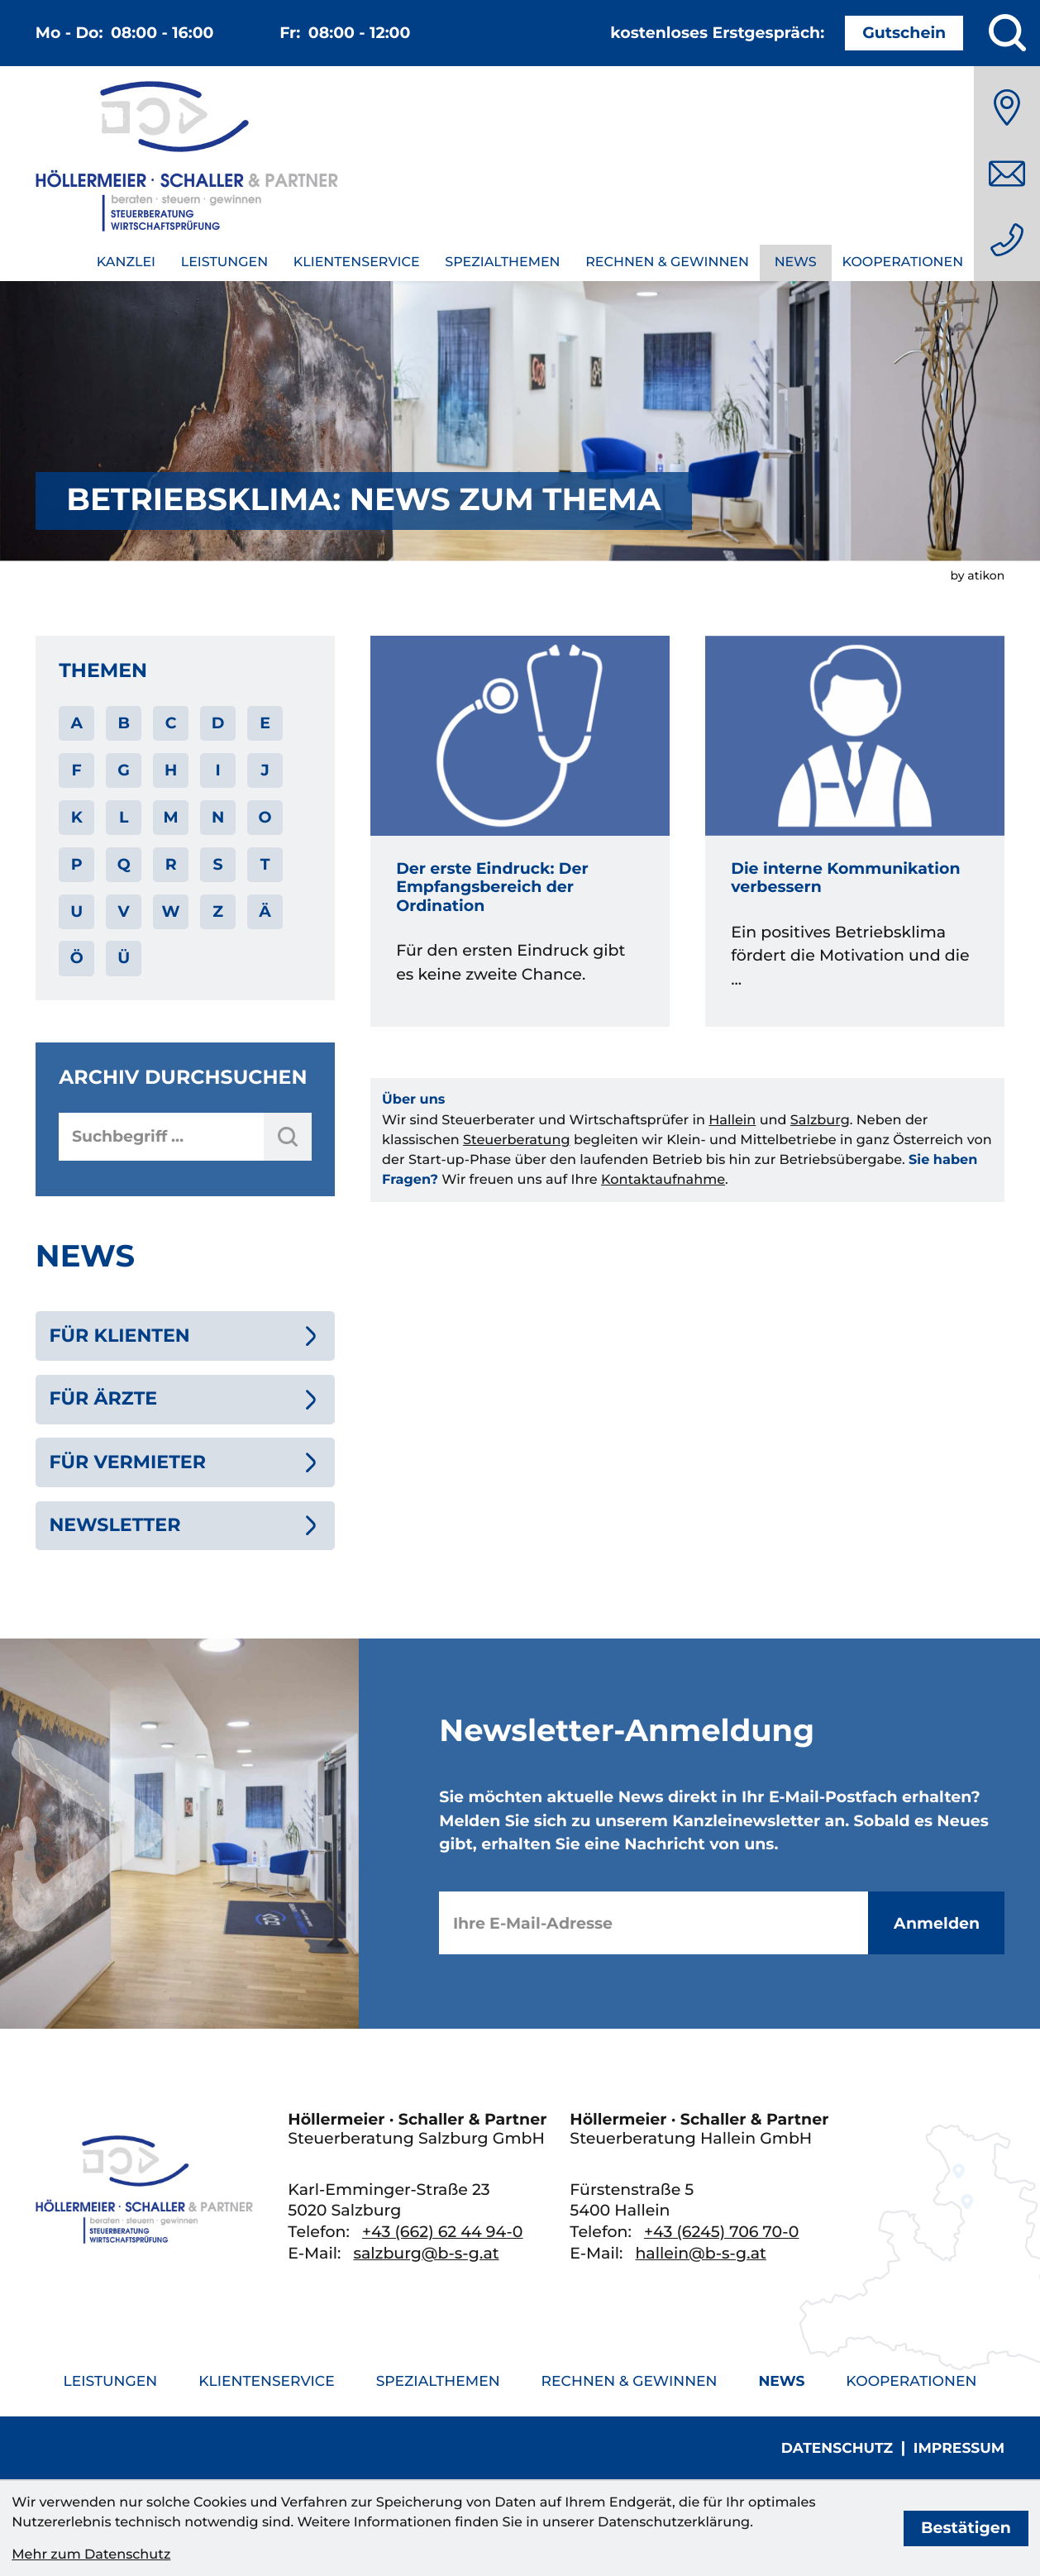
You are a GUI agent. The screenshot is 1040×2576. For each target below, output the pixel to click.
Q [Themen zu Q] (124, 864)
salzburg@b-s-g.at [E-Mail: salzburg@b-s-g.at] (426, 2253)
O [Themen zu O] (265, 817)
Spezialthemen (502, 262)
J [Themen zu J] (264, 770)
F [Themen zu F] (77, 770)
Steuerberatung (516, 1140)
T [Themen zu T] (265, 864)
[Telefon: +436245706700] (721, 2231)
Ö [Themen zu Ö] (76, 957)
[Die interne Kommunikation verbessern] (854, 831)
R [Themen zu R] (171, 864)
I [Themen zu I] (217, 770)
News (796, 262)
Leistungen (224, 262)
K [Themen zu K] (77, 817)
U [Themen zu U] (76, 911)
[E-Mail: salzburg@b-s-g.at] (1007, 173)
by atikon (977, 575)
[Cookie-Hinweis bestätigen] (966, 2528)
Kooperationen (902, 262)
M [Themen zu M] (171, 817)
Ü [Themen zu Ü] (123, 957)
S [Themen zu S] (218, 864)
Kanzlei (126, 262)
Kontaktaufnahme (663, 1179)
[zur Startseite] (187, 159)
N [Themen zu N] (218, 817)
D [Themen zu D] (218, 722)
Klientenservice (356, 262)
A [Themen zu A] (76, 722)
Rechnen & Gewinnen (667, 262)
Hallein (732, 1120)
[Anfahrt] (1007, 107)
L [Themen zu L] (123, 817)
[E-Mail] (653, 1922)
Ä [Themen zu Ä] (265, 911)
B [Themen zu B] (123, 722)
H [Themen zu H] (171, 770)
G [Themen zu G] (123, 770)
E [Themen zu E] (265, 722)
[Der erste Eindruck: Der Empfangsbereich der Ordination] (520, 831)
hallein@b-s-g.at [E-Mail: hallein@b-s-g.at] (700, 2253)
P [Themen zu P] (77, 864)
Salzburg (820, 1120)
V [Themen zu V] (124, 911)
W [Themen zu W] (171, 911)
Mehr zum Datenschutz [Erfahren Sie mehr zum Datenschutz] (91, 2554)
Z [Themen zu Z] (217, 911)
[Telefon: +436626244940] (1007, 240)
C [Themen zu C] (171, 722)
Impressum (959, 2448)
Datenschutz (837, 2448)
